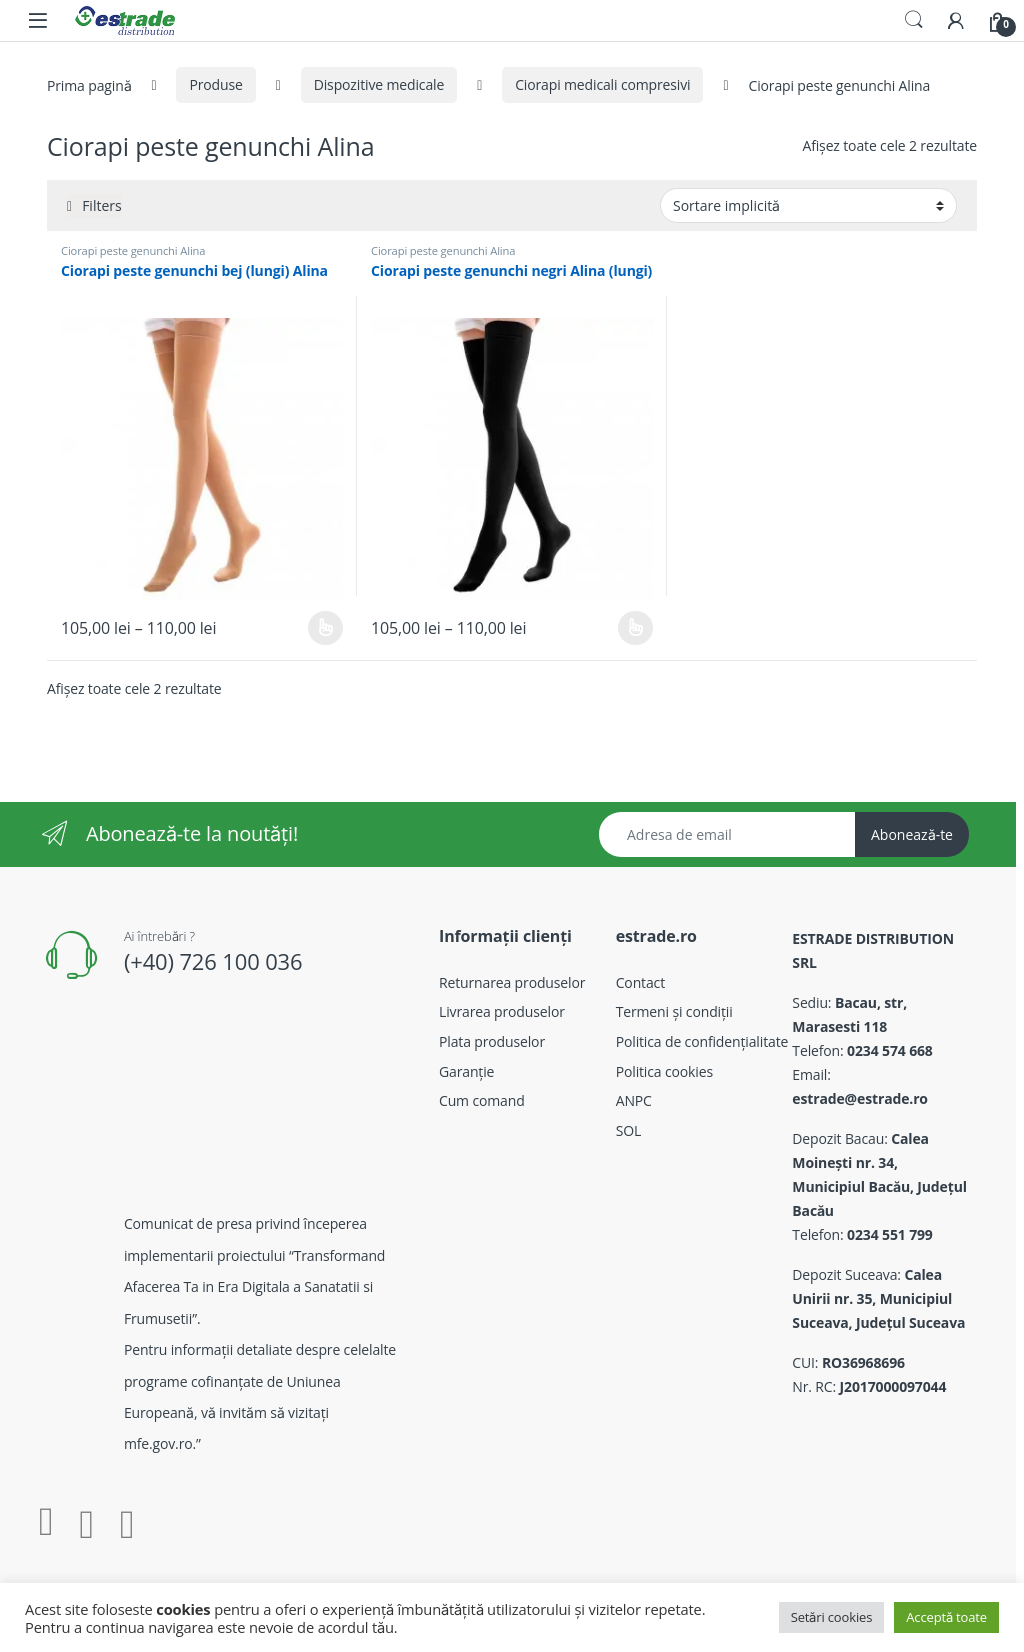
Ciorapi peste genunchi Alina (133, 250)
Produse (215, 84)
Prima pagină (89, 84)
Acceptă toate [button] (946, 1617)
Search (914, 20)
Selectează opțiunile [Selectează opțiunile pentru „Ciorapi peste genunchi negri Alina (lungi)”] (635, 628)
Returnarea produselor (512, 982)
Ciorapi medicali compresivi (602, 84)
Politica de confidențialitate (702, 1041)
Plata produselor (492, 1041)
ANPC (634, 1100)
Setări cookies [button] (832, 1617)
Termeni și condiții (674, 1011)
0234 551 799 (890, 1234)
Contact (640, 982)
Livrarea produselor (502, 1011)
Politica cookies (664, 1071)
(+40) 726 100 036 (213, 961)
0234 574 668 (890, 1050)
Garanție (466, 1071)
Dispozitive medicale (379, 84)
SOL (628, 1130)
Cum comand (482, 1100)
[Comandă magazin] (808, 205)
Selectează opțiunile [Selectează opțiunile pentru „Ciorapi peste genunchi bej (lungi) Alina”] (325, 628)
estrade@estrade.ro (860, 1098)
